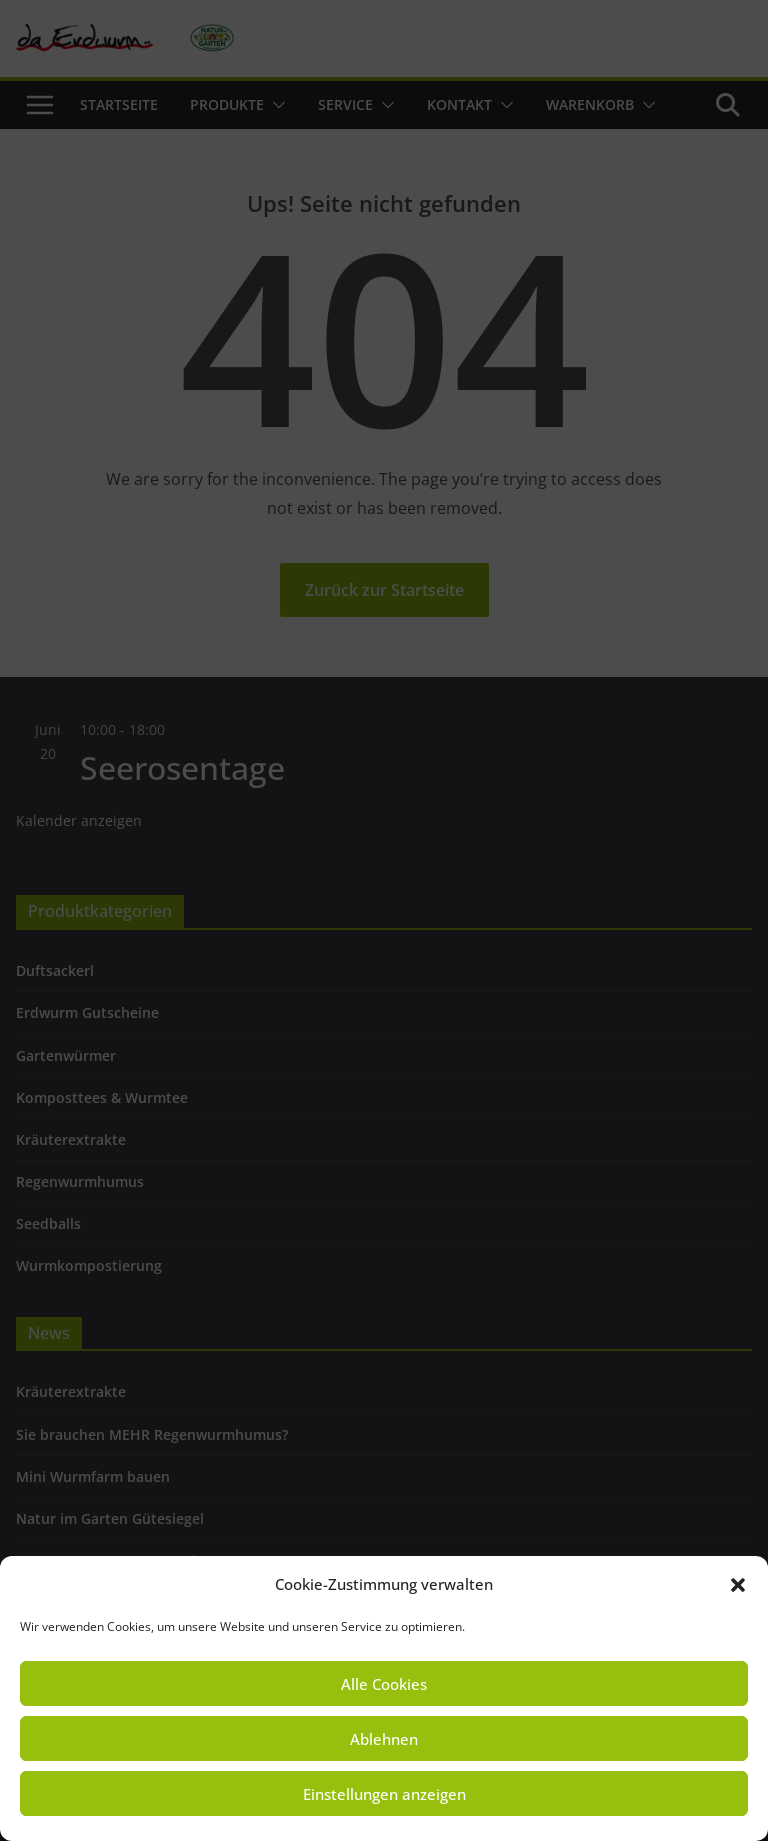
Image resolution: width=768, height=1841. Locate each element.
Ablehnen (384, 1739)
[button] (738, 1585)
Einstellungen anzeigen (384, 1794)
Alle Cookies (384, 1684)
